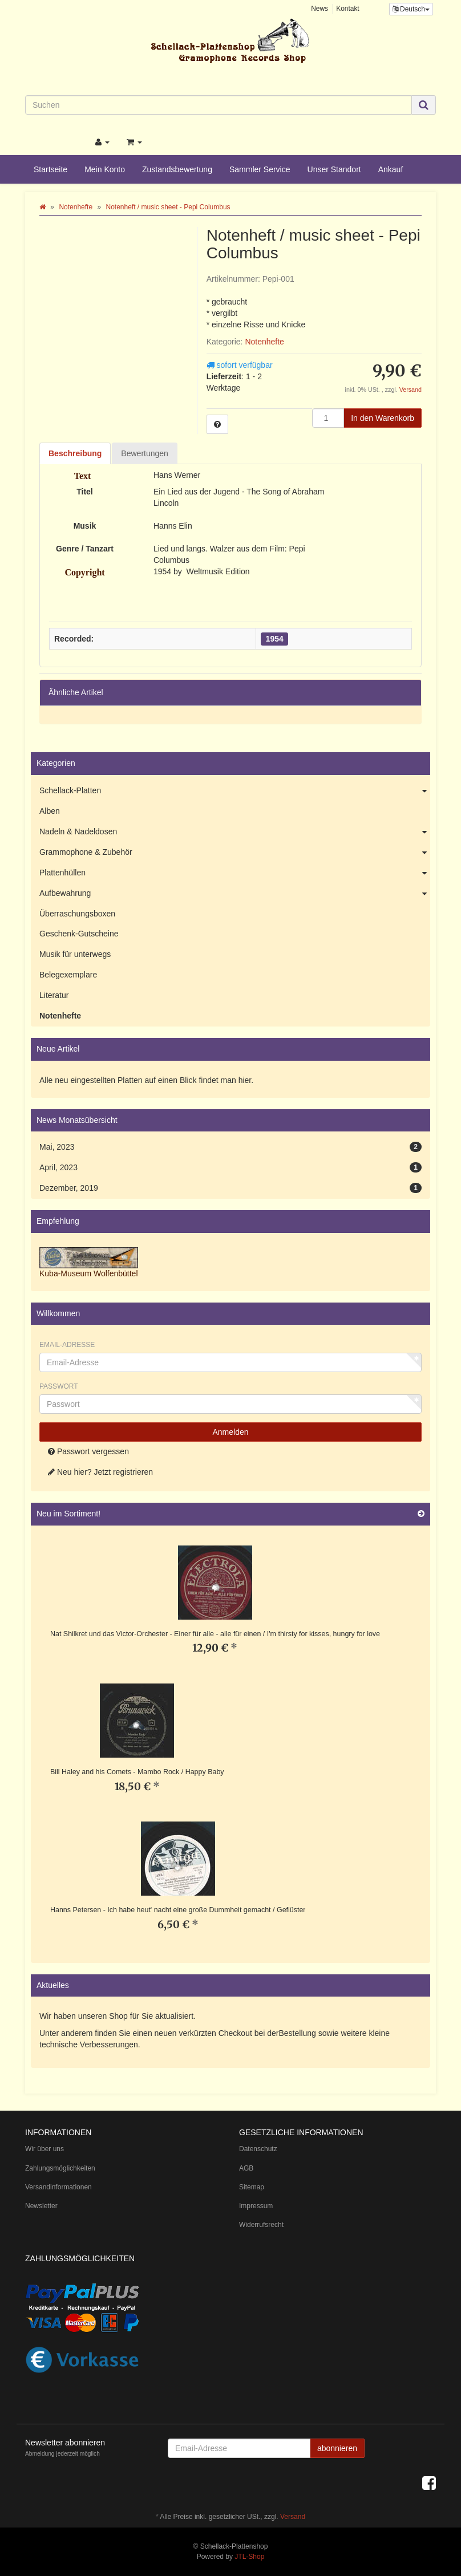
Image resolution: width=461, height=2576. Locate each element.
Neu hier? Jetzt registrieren (100, 1471)
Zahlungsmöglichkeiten (60, 2168)
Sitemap (251, 2187)
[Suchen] (218, 105)
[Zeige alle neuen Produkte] (421, 1514)
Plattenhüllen (234, 873)
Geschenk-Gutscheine (79, 933)
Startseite (50, 169)
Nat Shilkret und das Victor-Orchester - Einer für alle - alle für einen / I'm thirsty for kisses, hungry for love (215, 1634)
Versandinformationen (58, 2187)
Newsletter (41, 2206)
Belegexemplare (68, 974)
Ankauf (390, 169)
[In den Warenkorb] (382, 418)
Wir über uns (44, 2149)
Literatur (53, 995)
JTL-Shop (249, 2557)
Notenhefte (264, 341)
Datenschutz (258, 2149)
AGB (246, 2168)
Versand (410, 389)
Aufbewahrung (234, 893)
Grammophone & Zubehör (234, 852)
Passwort (58, 1386)
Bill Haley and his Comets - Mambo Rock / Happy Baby (137, 1772)
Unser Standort (334, 169)
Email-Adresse (67, 1345)
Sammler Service (259, 169)
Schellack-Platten (234, 791)
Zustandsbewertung (177, 169)
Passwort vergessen (88, 1451)
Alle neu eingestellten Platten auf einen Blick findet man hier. (146, 1080)
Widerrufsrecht (261, 2225)
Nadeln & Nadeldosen (234, 832)
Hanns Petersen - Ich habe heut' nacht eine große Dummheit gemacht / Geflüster (177, 1910)
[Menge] (328, 418)
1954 (275, 638)
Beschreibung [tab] (75, 453)
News (319, 9)
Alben (49, 811)
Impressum (256, 2206)
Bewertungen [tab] (144, 453)
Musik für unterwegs (75, 954)
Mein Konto (104, 169)
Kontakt (347, 9)
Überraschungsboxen (77, 913)
